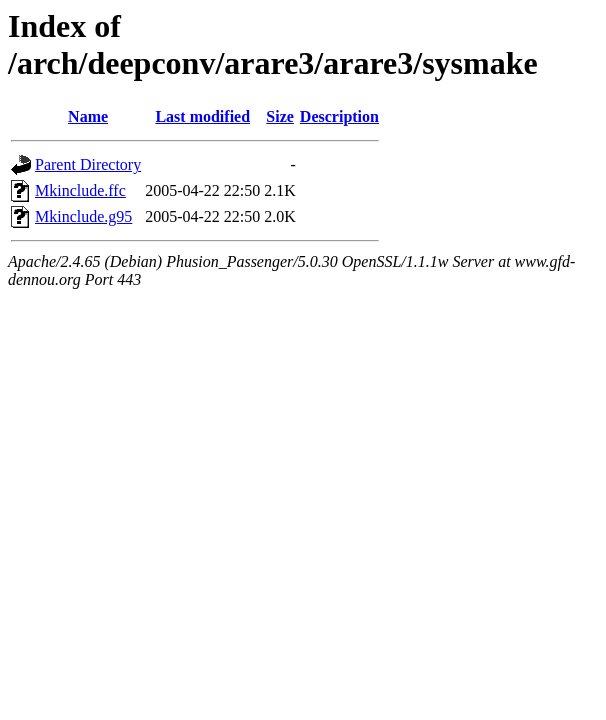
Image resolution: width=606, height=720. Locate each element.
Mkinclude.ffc (80, 190)
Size (280, 116)
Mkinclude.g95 (83, 216)
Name (88, 116)
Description (339, 116)
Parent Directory (88, 164)
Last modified (202, 116)
